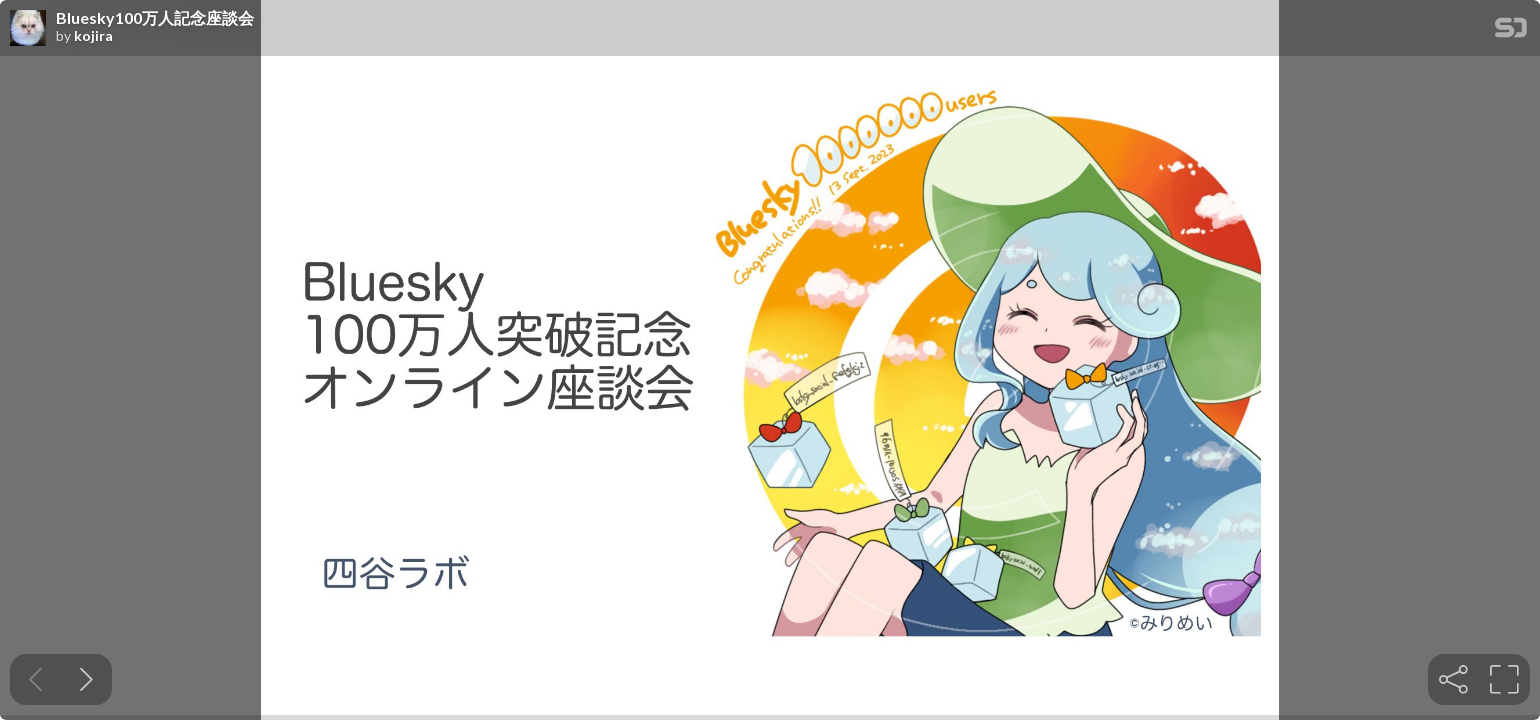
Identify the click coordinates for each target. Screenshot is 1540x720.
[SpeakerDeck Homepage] (1511, 31)
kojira (93, 36)
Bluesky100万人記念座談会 (155, 18)
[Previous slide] (35, 679)
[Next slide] (86, 679)
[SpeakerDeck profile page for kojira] (28, 29)
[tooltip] (1453, 679)
